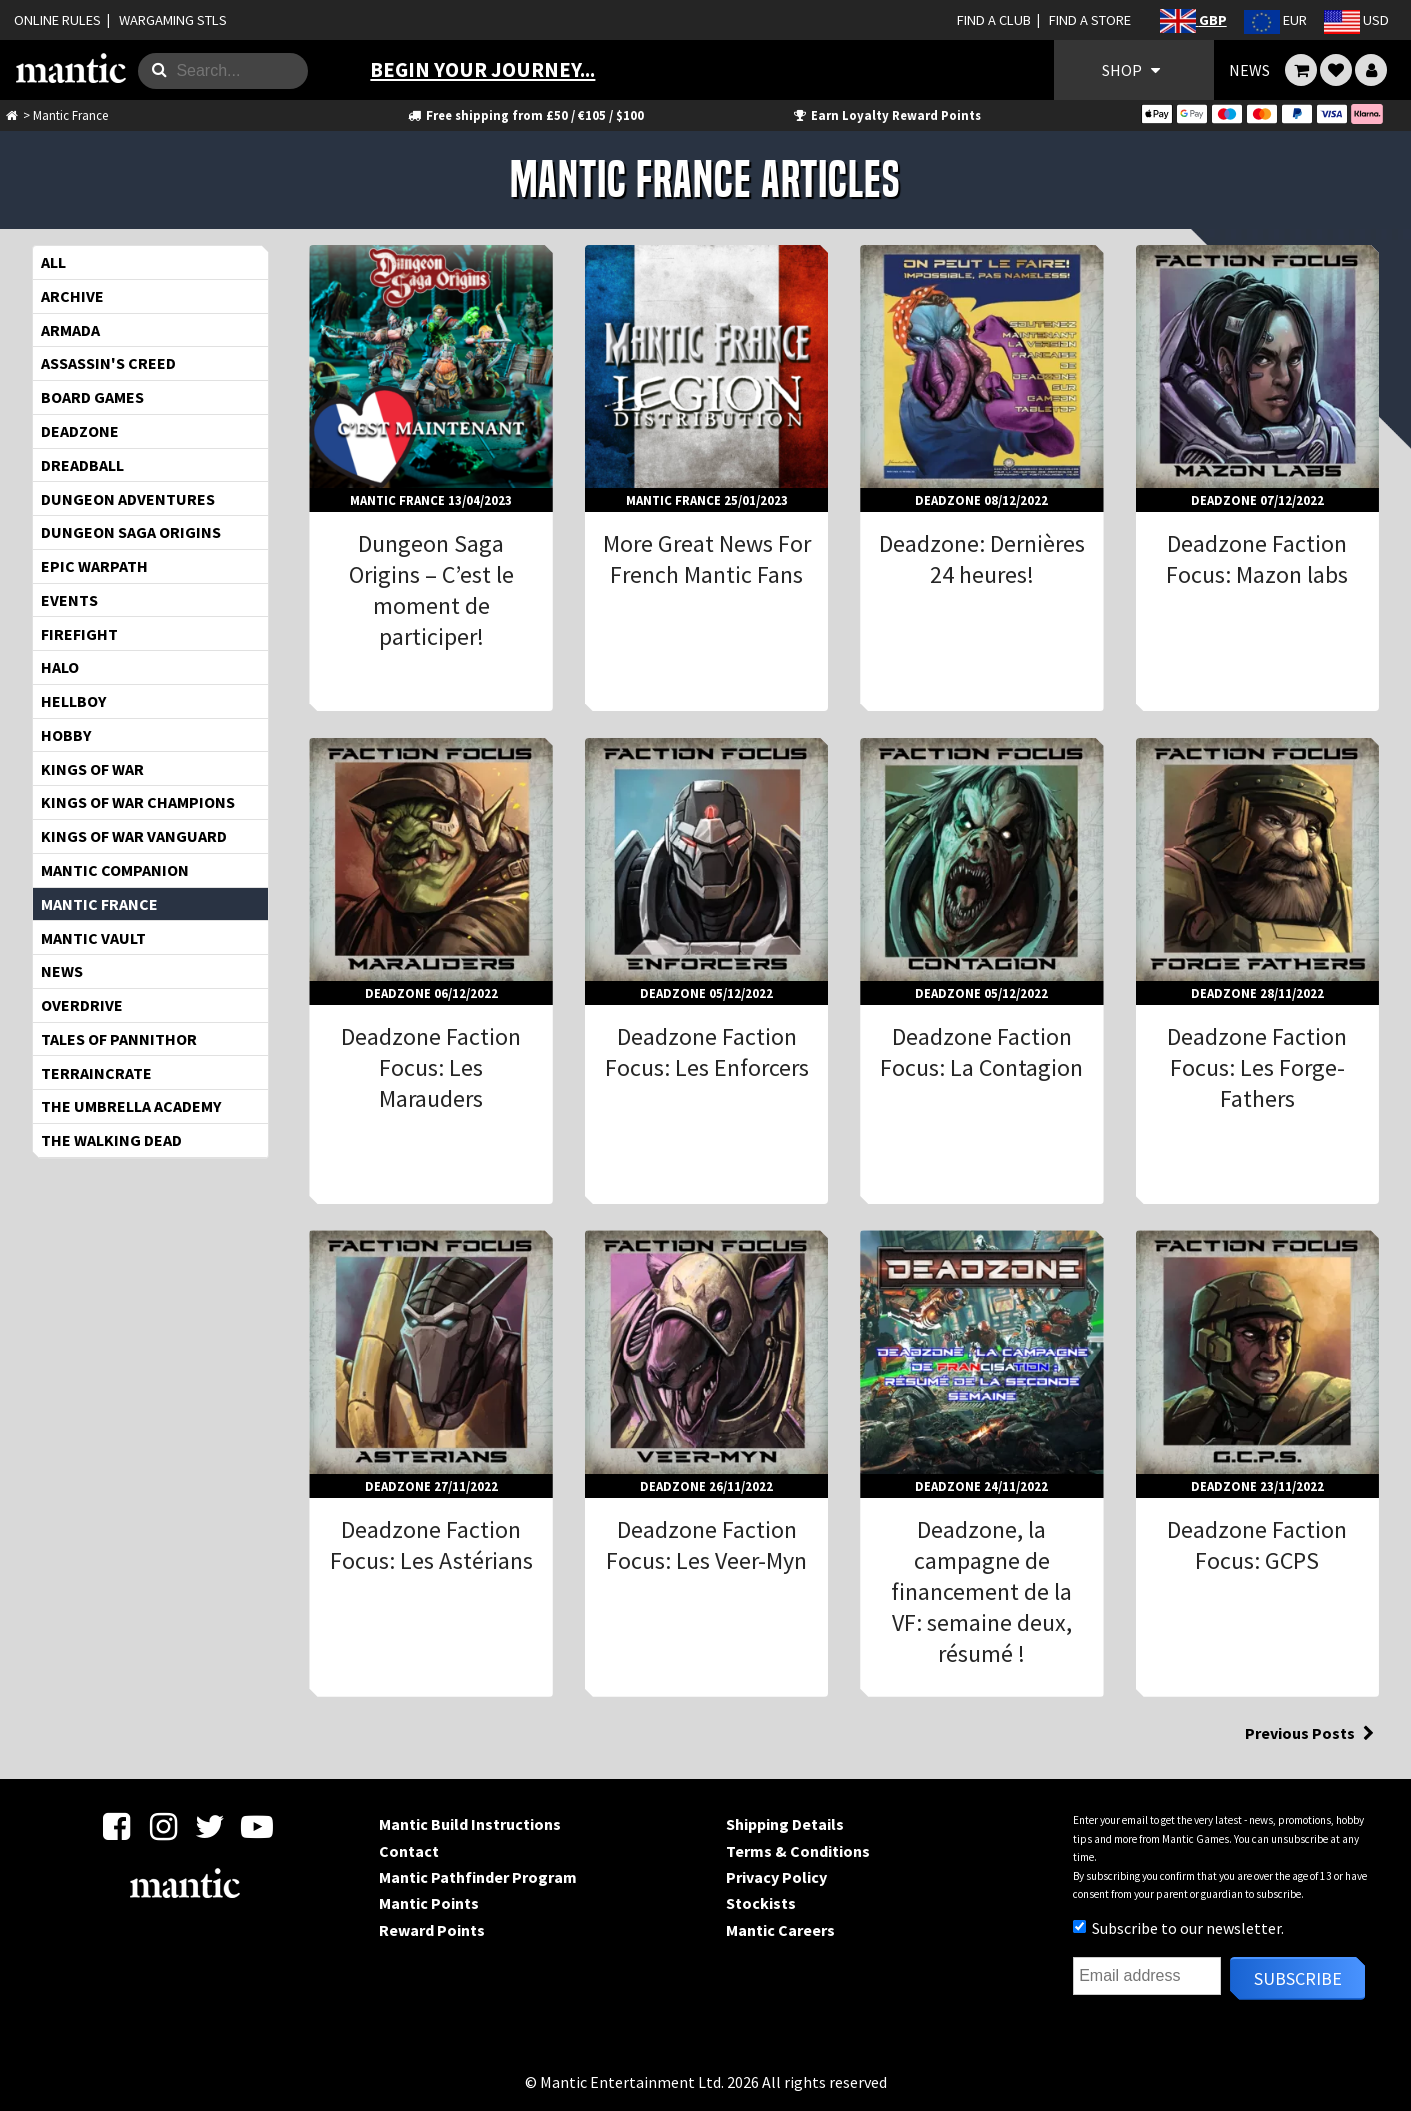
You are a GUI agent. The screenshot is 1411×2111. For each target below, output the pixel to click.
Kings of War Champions (138, 802)
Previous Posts (1312, 1733)
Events (69, 600)
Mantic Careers (780, 1930)
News (62, 971)
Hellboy (73, 701)
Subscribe (1298, 1978)
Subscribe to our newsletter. (1178, 1928)
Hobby (66, 735)
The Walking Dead (111, 1140)
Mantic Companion (115, 870)
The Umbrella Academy (131, 1106)
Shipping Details (785, 1824)
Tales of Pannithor (119, 1039)
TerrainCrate (96, 1073)
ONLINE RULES (57, 20)
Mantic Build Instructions (470, 1824)
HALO (60, 667)
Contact (409, 1851)
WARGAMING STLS (173, 20)
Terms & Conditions (798, 1851)
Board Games (92, 397)
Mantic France (99, 904)
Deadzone (80, 431)
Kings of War (92, 769)
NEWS (1249, 70)
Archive (72, 296)
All (53, 262)
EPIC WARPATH (94, 566)
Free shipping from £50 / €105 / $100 (524, 115)
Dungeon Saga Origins (131, 532)
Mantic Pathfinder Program (478, 1877)
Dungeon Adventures (128, 499)
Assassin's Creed (108, 363)
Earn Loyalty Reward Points (885, 115)
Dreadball (82, 465)
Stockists (761, 1903)
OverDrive (82, 1005)
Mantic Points (429, 1903)
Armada (70, 330)
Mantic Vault (93, 938)
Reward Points (432, 1930)
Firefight (79, 634)
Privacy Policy (776, 1877)
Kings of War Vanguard (134, 836)
